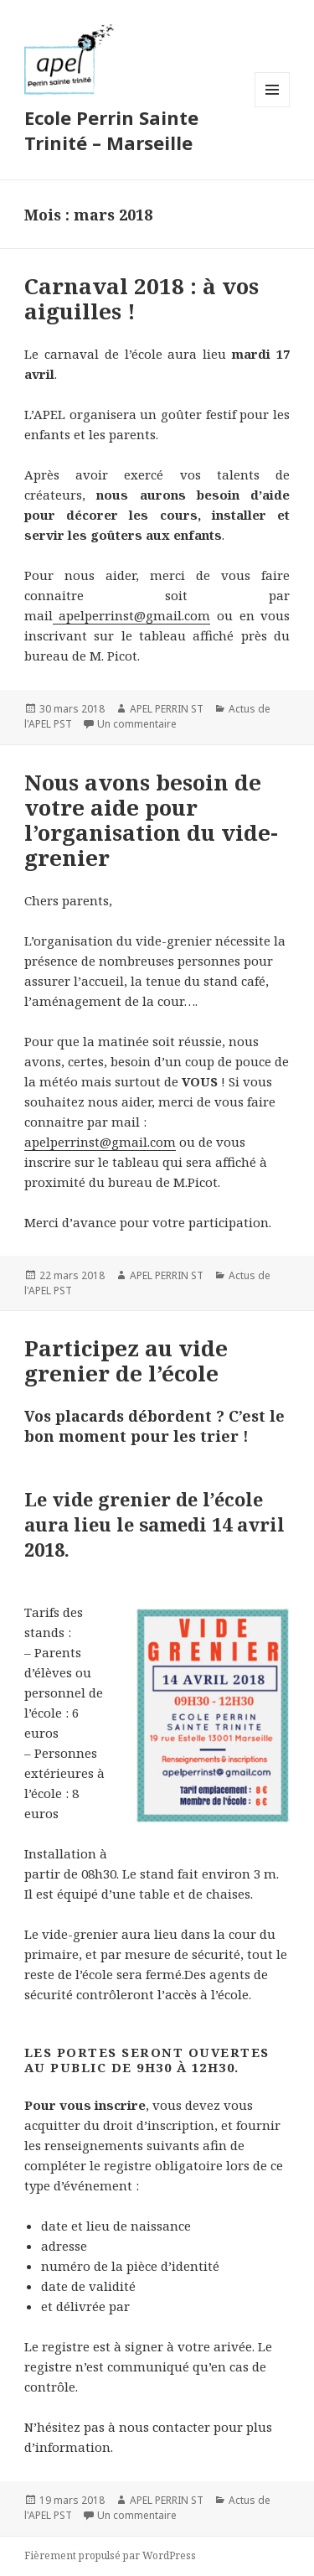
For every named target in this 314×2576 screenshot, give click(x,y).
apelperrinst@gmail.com (132, 615)
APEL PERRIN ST (166, 709)
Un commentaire (137, 724)
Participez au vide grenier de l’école (126, 1360)
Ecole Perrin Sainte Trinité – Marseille (111, 130)
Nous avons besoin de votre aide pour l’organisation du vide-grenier (151, 820)
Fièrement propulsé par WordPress (110, 2555)
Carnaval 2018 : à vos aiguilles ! (141, 298)
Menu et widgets (272, 106)
